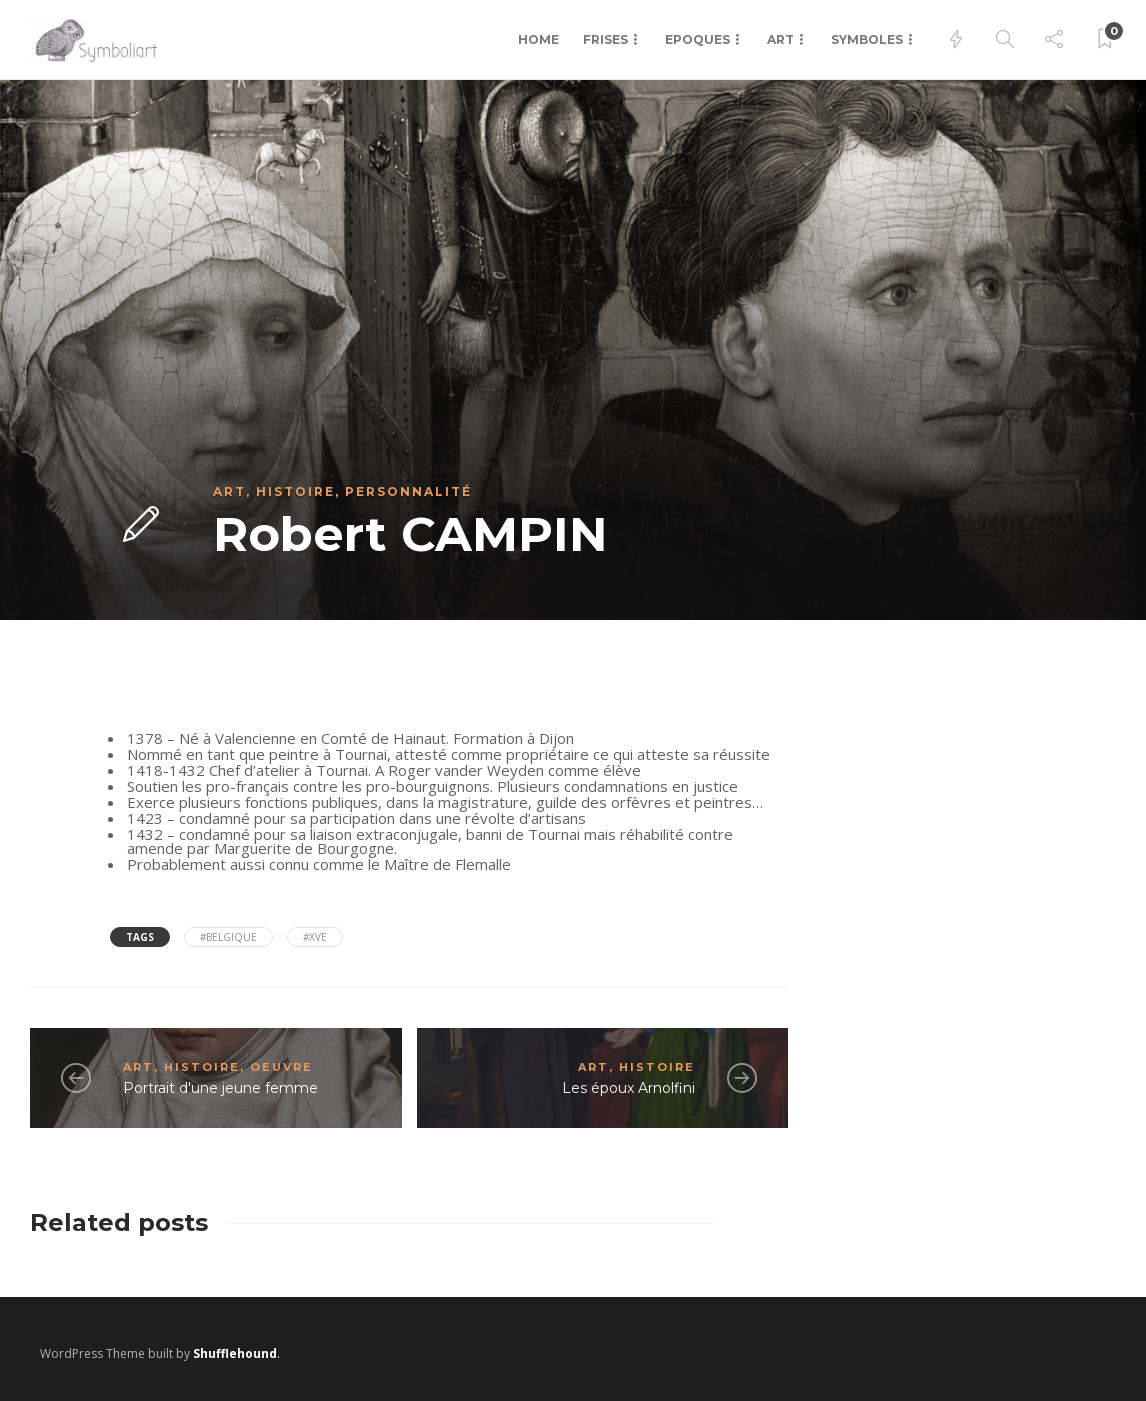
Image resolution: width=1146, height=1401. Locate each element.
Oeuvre (281, 1067)
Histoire (295, 491)
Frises (605, 39)
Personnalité (408, 491)
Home (538, 39)
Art (780, 39)
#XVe (315, 937)
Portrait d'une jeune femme (220, 1088)
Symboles (867, 39)
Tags (140, 937)
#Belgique (228, 937)
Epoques (697, 39)
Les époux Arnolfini (628, 1088)
